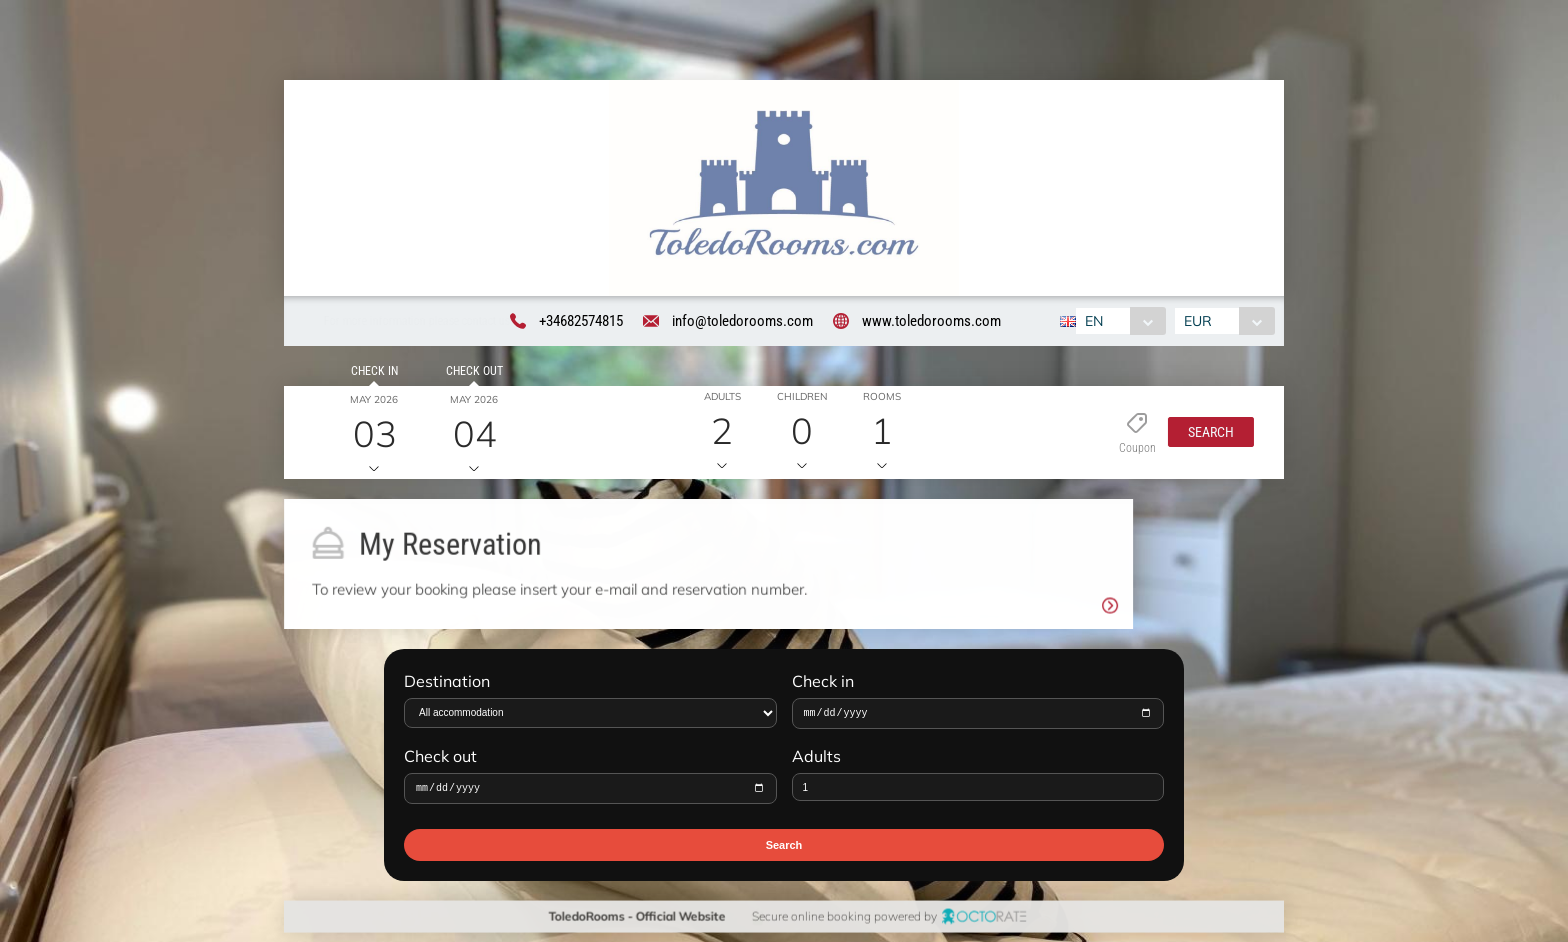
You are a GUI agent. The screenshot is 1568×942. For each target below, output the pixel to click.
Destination (447, 686)
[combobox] (1117, 322)
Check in (370, 374)
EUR (1201, 322)
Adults (816, 763)
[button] (1206, 436)
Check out (470, 374)
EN (1091, 322)
